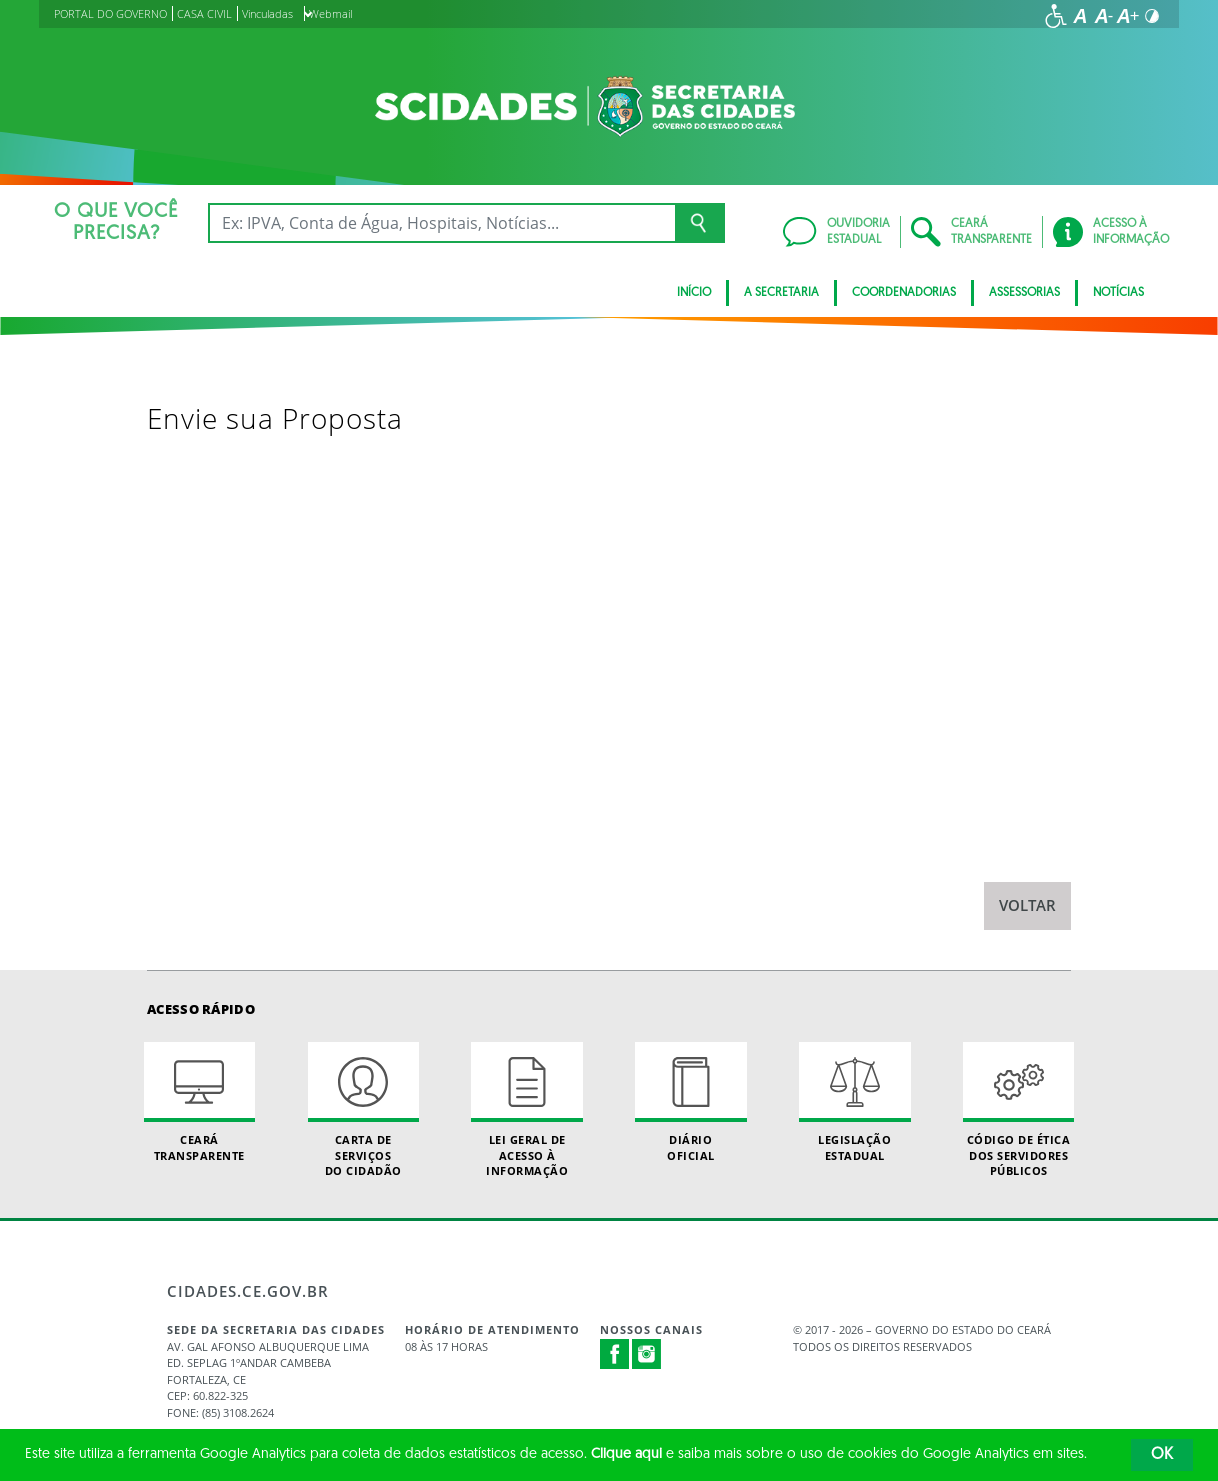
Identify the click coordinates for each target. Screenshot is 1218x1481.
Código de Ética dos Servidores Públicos (1018, 1110)
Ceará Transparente (199, 1102)
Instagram (647, 1354)
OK (1162, 1455)
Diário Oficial (690, 1102)
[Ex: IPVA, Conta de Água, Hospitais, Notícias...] (441, 223)
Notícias (1118, 293)
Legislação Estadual (854, 1102)
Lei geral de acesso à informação (526, 1110)
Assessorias (1024, 293)
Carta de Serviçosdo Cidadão (363, 1110)
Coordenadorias (904, 293)
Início (694, 293)
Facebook (615, 1354)
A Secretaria (781, 293)
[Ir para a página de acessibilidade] (1056, 16)
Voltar (1027, 905)
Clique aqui (626, 1454)
